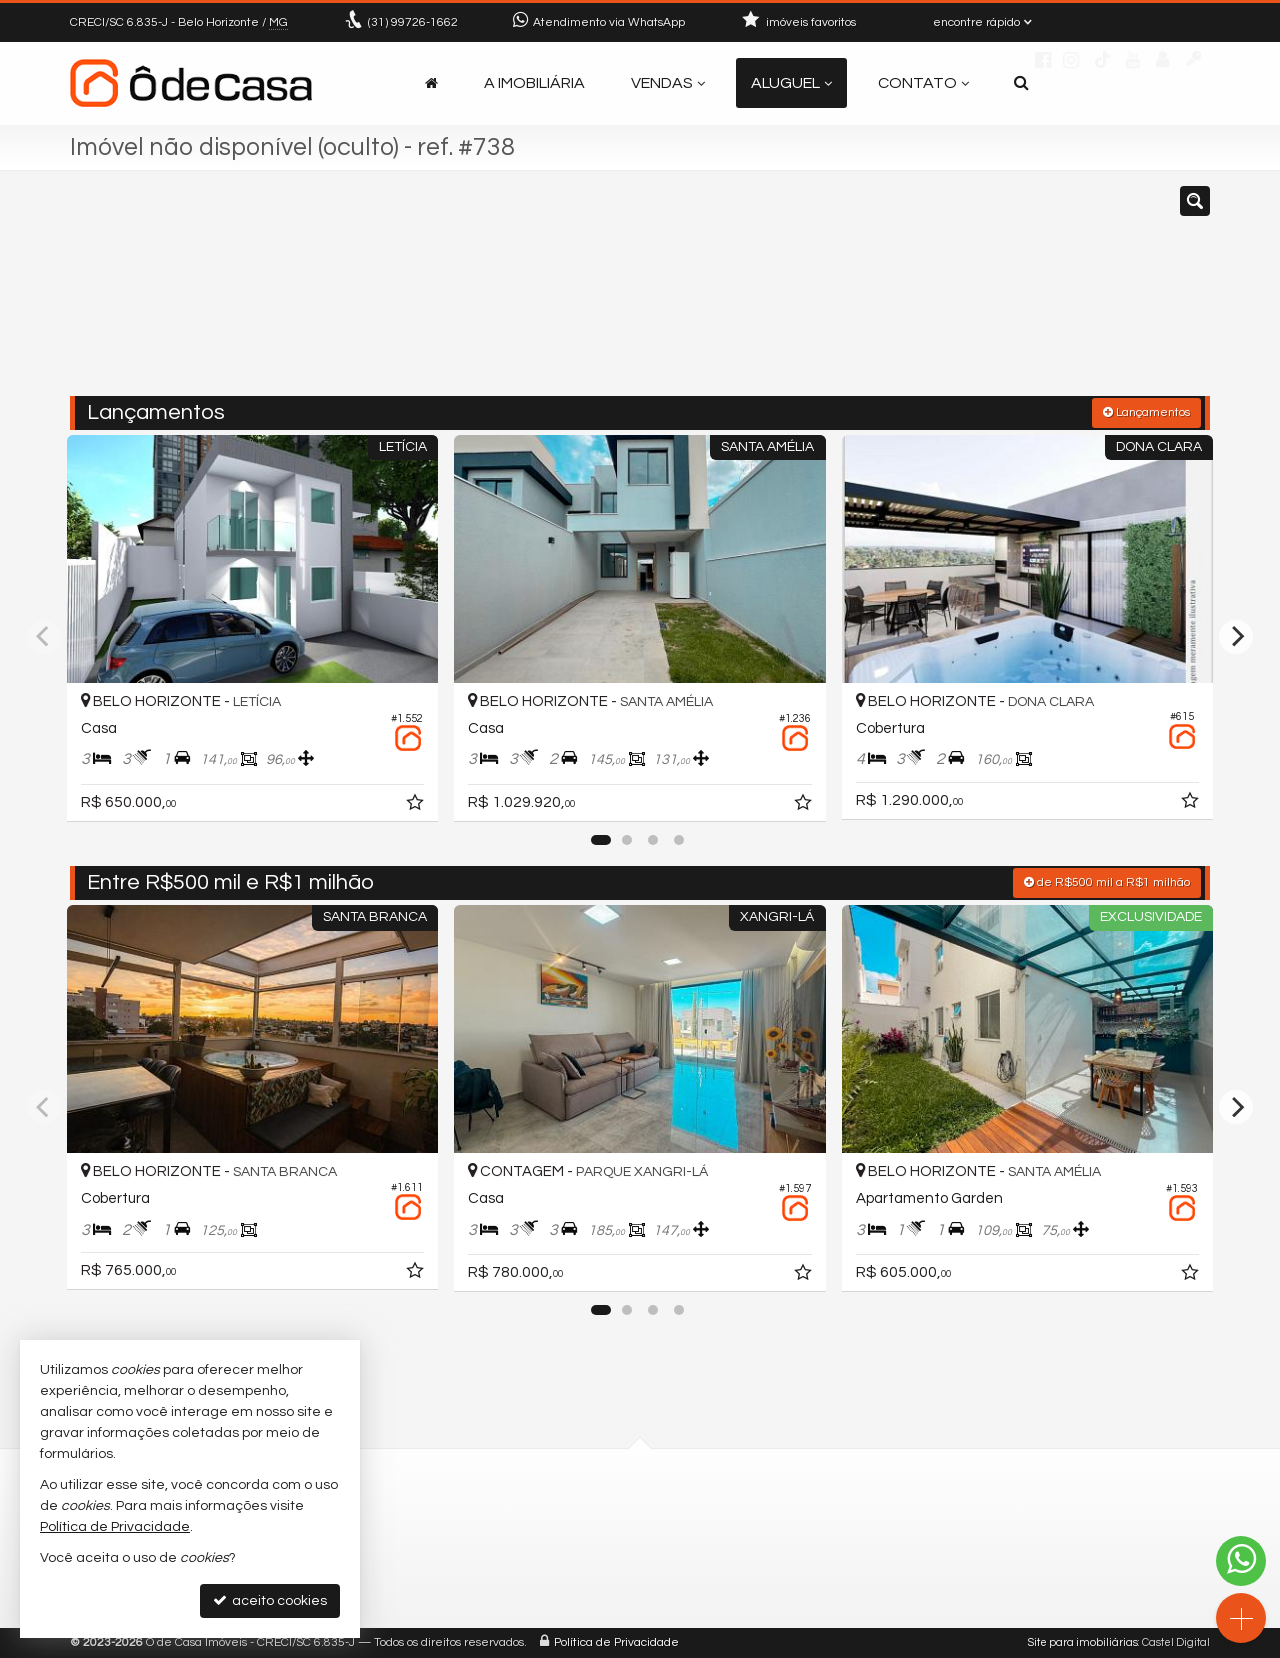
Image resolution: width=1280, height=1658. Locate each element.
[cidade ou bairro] (822, 293)
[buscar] (974, 293)
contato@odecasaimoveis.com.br (592, 1565)
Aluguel (791, 83)
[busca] (1021, 83)
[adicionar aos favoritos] (417, 806)
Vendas (668, 83)
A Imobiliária (534, 83)
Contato (923, 83)
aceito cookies (270, 1600)
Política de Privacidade (616, 1642)
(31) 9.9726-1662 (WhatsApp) (574, 1541)
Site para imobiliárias (1083, 1642)
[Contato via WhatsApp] (1241, 1561)
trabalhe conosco (538, 1589)
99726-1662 (413, 22)
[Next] (1236, 637)
